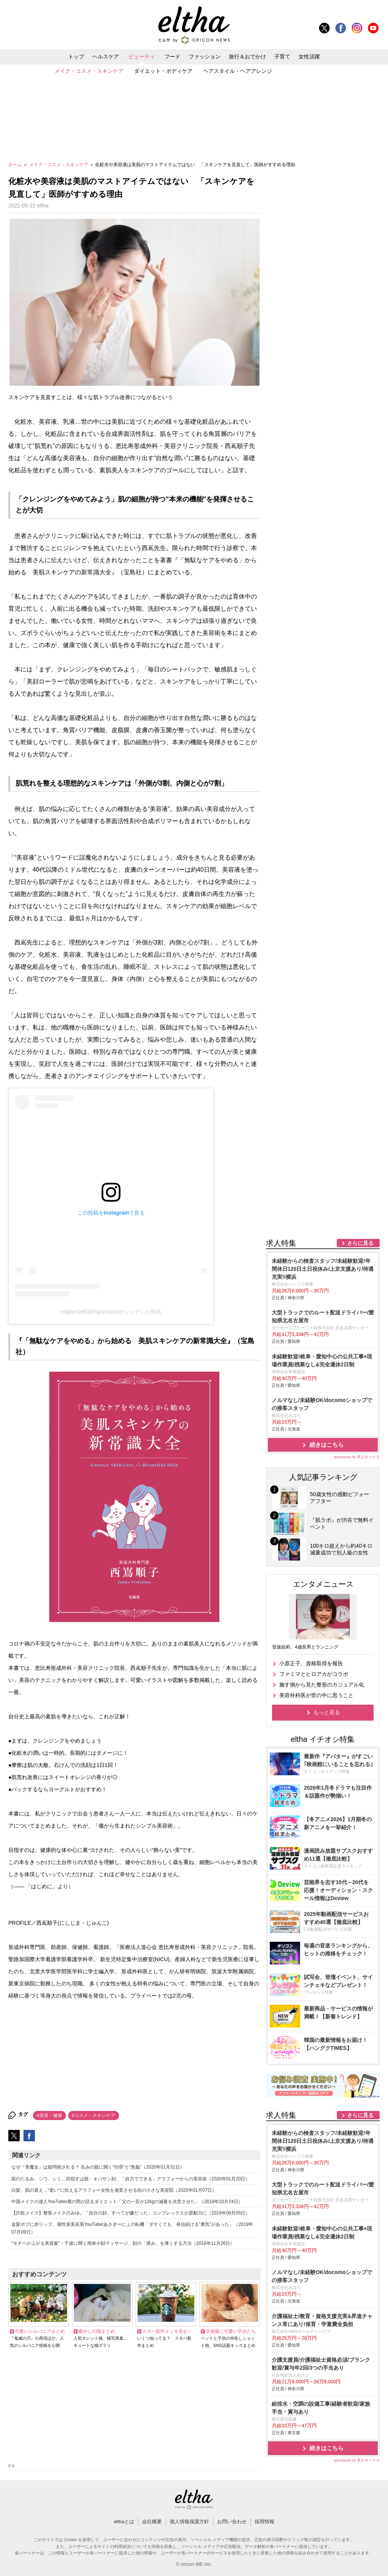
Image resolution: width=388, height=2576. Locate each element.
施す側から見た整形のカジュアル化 (321, 1685)
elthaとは (124, 2521)
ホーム (15, 164)
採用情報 (264, 2521)
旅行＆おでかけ (247, 56)
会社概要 (152, 2521)
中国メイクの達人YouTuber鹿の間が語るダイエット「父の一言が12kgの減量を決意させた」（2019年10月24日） (127, 2201)
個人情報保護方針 (189, 2521)
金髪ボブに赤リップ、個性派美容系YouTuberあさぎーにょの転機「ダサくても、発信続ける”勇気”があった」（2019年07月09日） (132, 2228)
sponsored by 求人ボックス (356, 1457)
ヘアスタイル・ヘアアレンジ (237, 71)
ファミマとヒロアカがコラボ (313, 1674)
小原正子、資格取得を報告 (311, 1663)
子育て (282, 56)
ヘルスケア (105, 56)
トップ (76, 56)
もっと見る (326, 1712)
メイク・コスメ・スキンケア (89, 71)
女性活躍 (309, 56)
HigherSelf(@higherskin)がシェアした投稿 (111, 1312)
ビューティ (141, 56)
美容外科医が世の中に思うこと (316, 1695)
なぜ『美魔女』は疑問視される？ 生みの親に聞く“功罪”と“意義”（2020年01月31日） (98, 2167)
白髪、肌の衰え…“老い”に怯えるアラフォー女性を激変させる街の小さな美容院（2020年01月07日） (113, 2190)
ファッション (205, 56)
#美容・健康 (49, 2115)
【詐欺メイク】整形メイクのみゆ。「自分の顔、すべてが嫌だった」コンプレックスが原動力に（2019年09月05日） (130, 2213)
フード (172, 56)
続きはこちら (327, 1444)
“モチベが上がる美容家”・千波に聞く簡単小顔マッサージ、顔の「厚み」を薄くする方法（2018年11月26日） (123, 2243)
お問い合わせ (232, 2521)
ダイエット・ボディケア (163, 71)
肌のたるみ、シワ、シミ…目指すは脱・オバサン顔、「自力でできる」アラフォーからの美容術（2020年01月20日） (130, 2179)
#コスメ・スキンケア (94, 2115)
